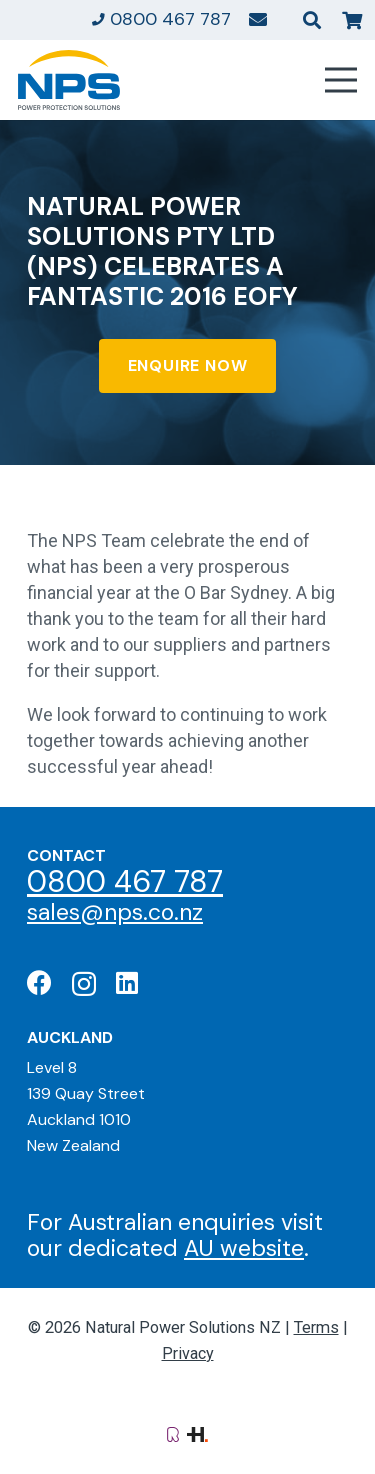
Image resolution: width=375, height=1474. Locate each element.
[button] (312, 20)
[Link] (258, 19)
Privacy (188, 1353)
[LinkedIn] (127, 982)
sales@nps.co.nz (115, 912)
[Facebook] (39, 982)
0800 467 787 (125, 881)
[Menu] (341, 80)
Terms (316, 1327)
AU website (244, 1248)
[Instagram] (84, 984)
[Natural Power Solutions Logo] (69, 80)
